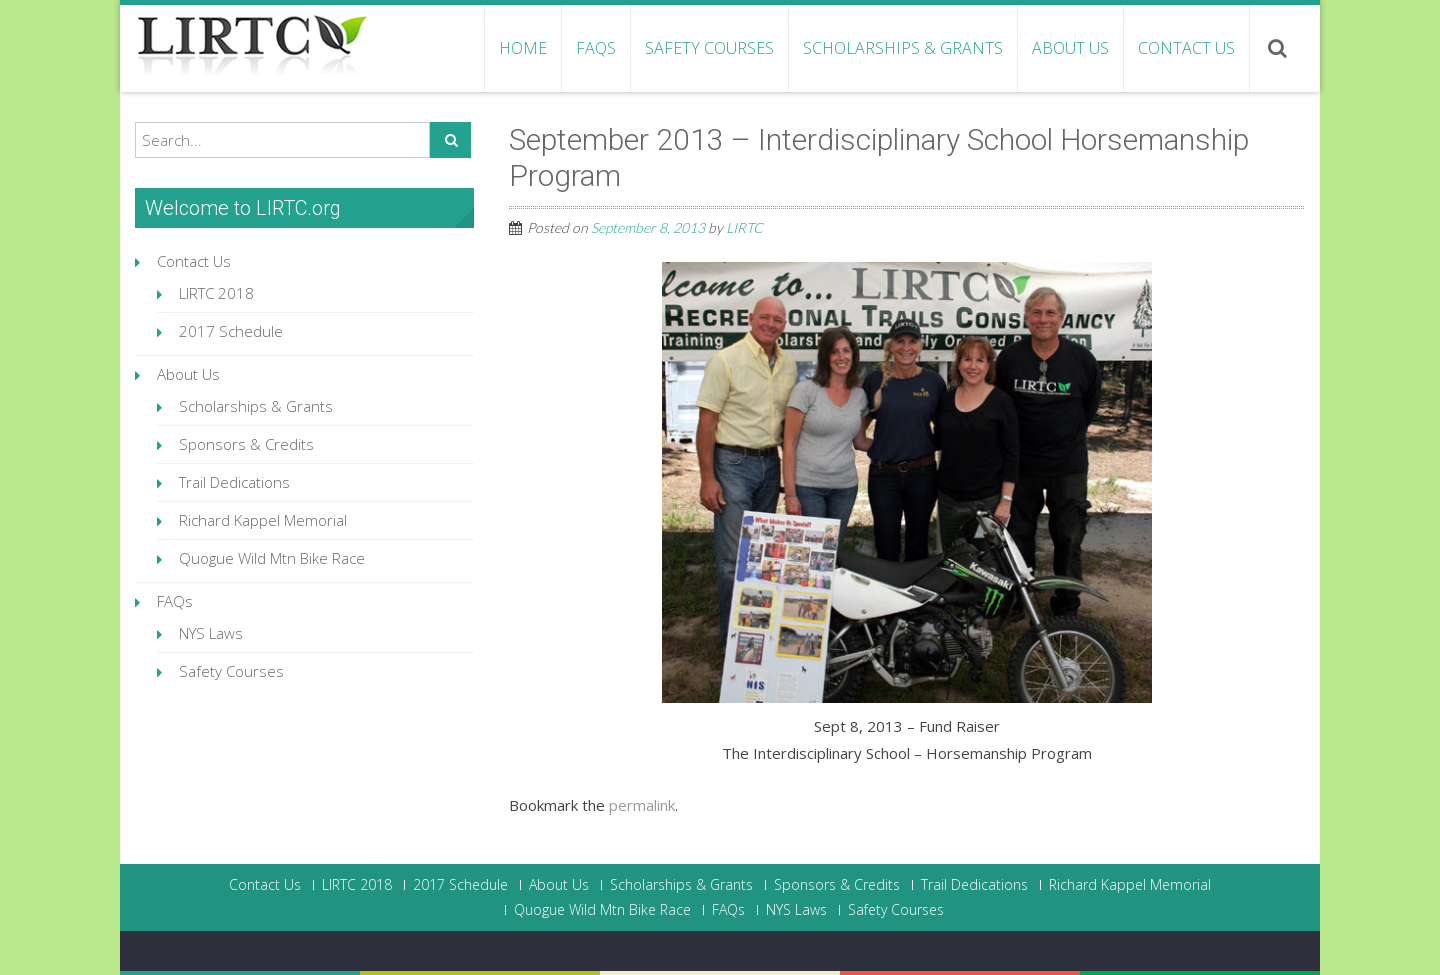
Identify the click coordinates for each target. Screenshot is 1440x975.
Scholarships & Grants (903, 48)
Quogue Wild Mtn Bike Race (272, 558)
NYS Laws (211, 633)
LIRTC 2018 (216, 293)
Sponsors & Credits (246, 444)
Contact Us (1186, 48)
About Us (1070, 48)
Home (523, 48)
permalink (642, 805)
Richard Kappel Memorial (263, 520)
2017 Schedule (231, 331)
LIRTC (744, 227)
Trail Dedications (234, 482)
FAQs (596, 48)
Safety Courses (709, 48)
